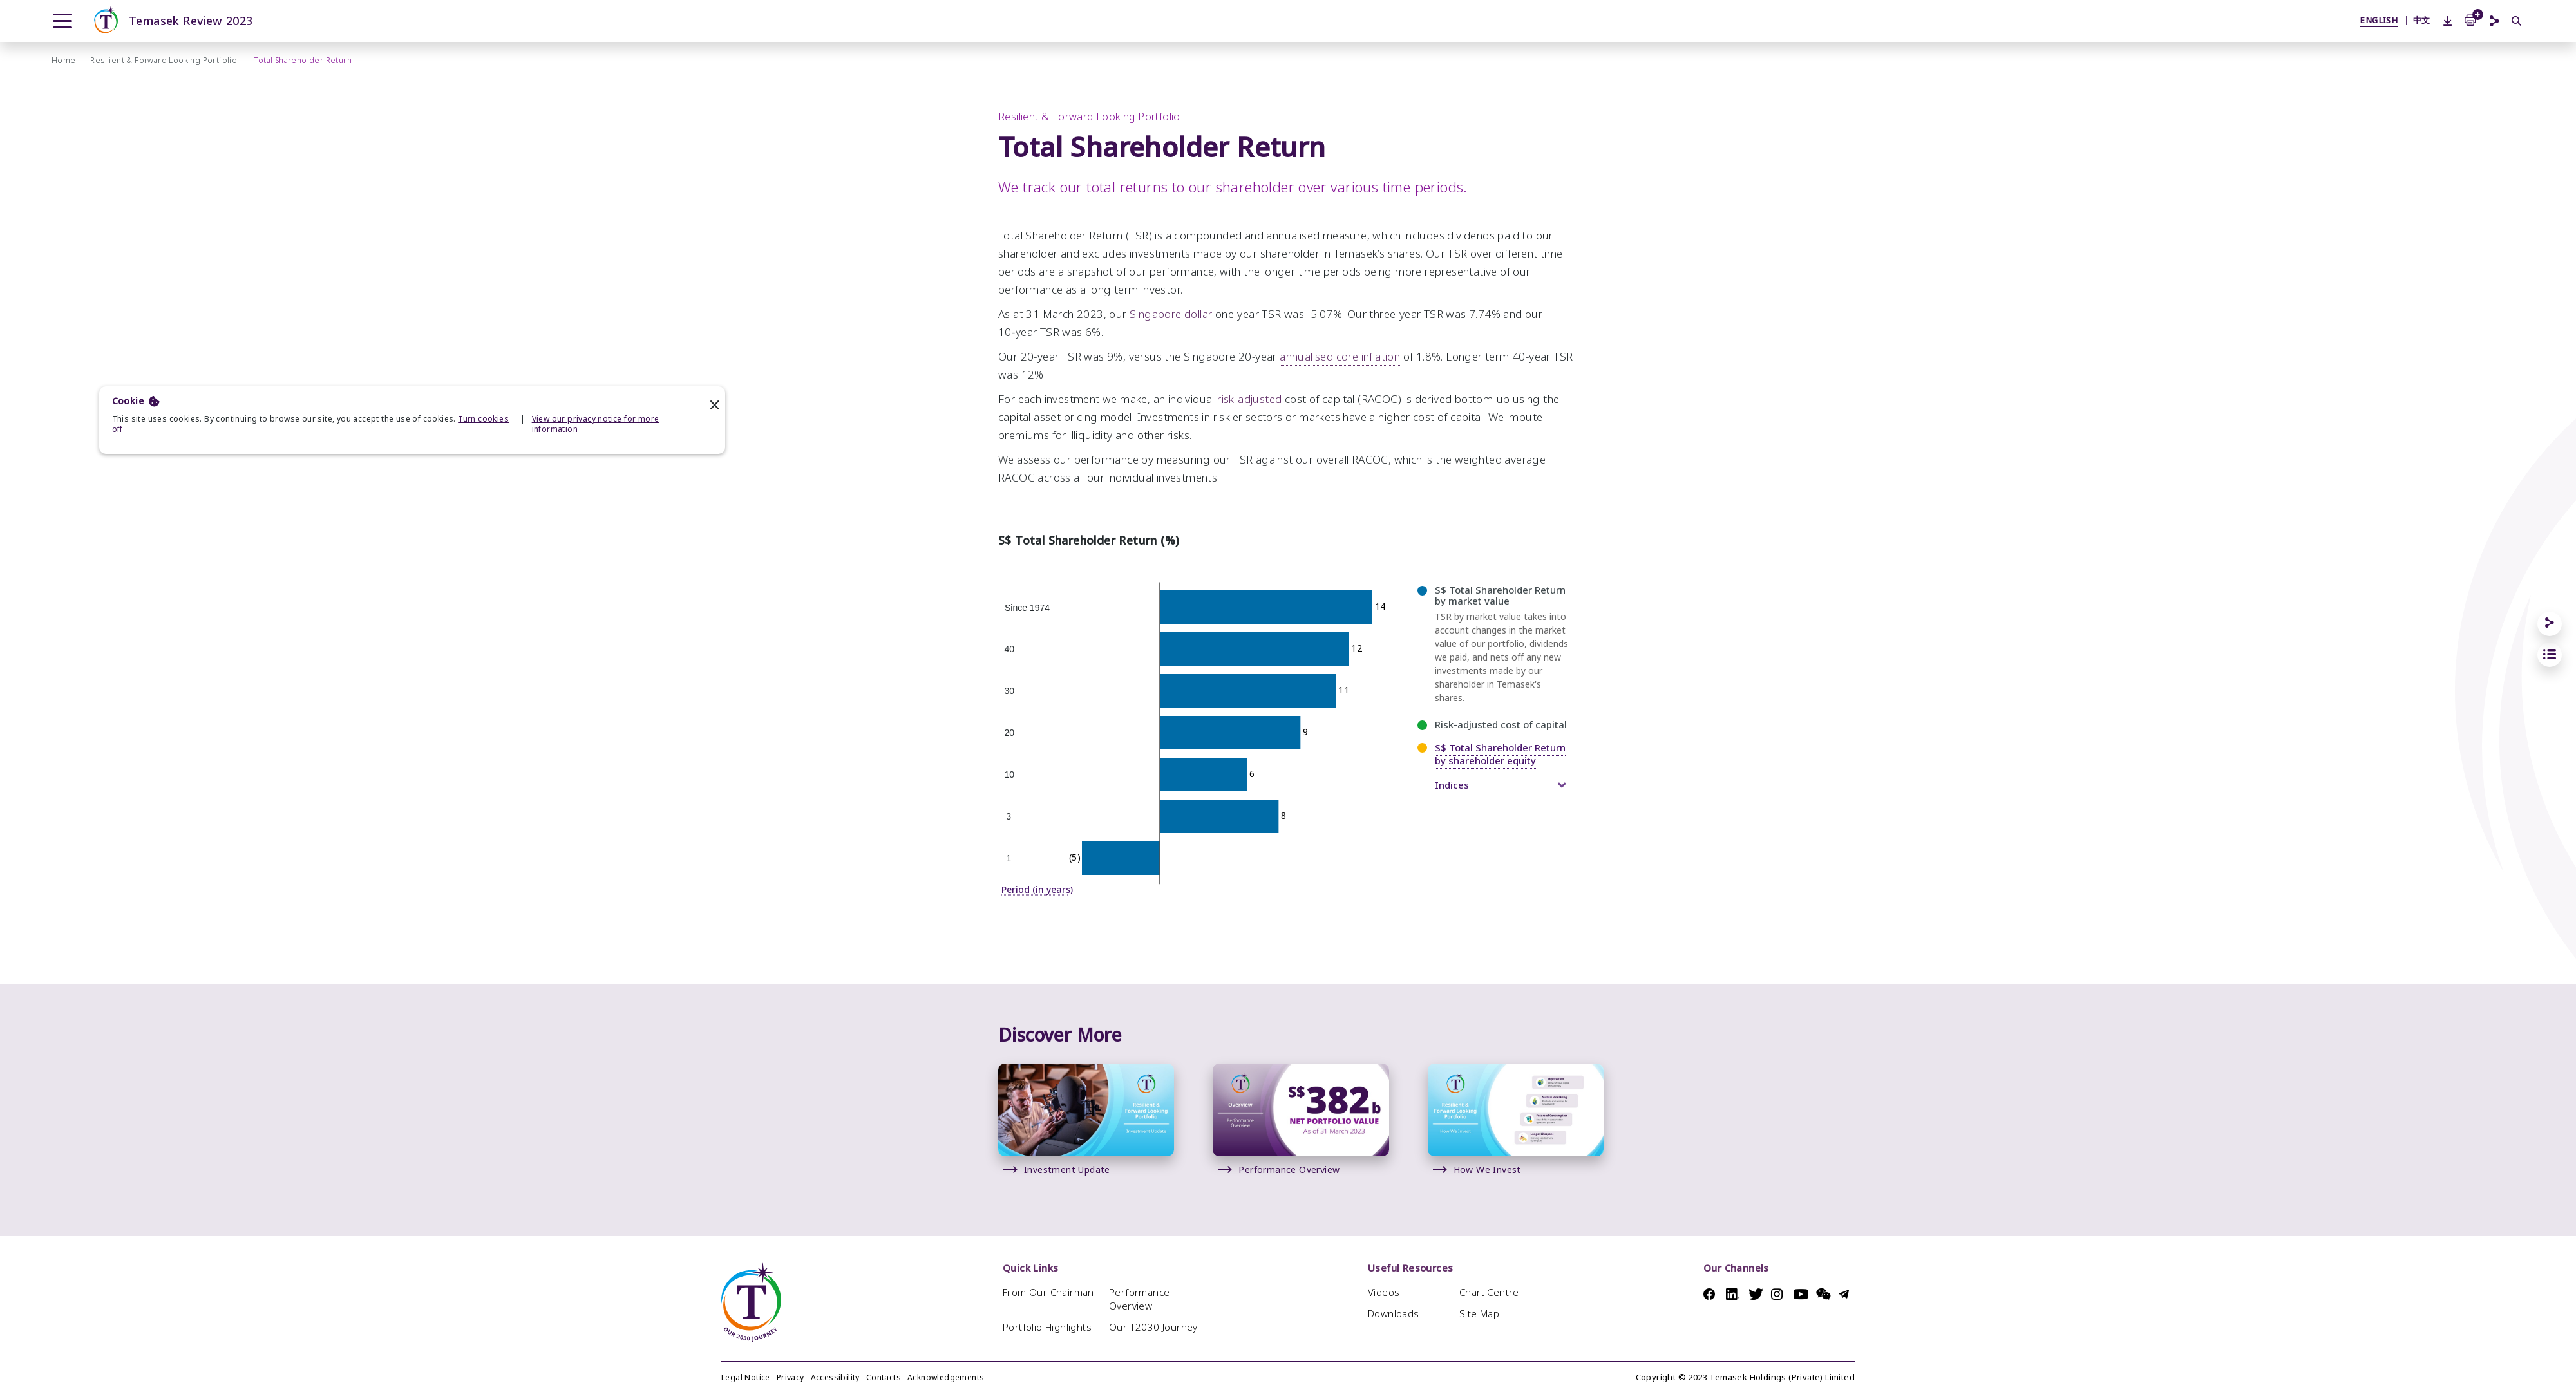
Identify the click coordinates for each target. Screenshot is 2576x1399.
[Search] (2517, 22)
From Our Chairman (1048, 1292)
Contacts (883, 1378)
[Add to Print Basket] (2470, 19)
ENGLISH (2379, 20)
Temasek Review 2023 (172, 21)
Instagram (1779, 1294)
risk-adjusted (1249, 416)
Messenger (1824, 1294)
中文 (2421, 20)
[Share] (2549, 624)
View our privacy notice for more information (595, 424)
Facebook (1711, 1294)
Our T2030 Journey (1153, 1327)
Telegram (1847, 1294)
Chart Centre (1489, 1292)
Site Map (1479, 1313)
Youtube (1802, 1294)
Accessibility (835, 1378)
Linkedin (1734, 1294)
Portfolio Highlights (1047, 1327)
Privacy (790, 1378)
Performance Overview (1139, 1299)
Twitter (1756, 1294)
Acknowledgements (945, 1378)
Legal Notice (745, 1378)
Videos (1383, 1292)
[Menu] (62, 21)
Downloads (1393, 1313)
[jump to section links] (2549, 655)
